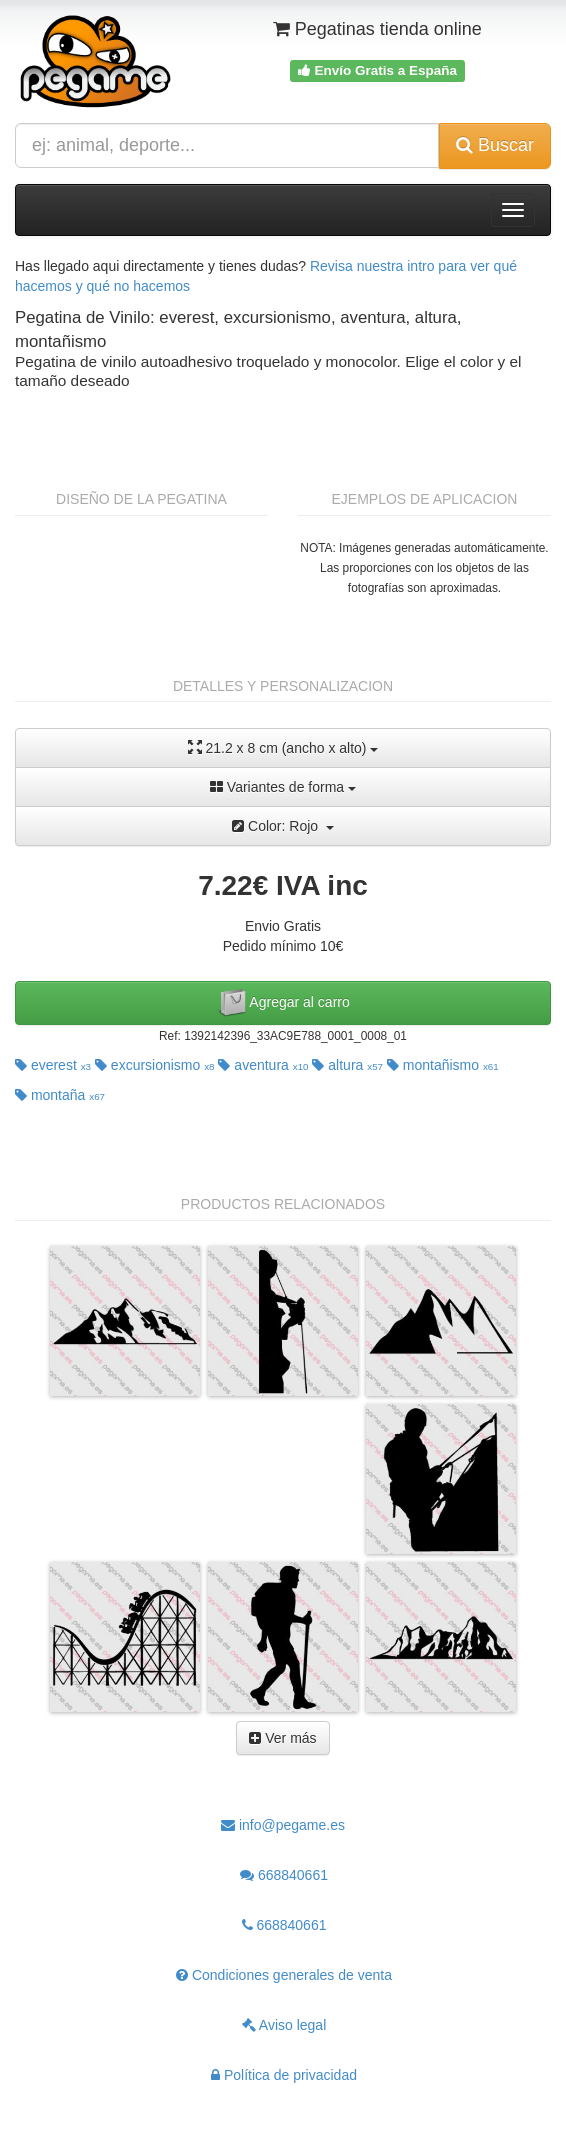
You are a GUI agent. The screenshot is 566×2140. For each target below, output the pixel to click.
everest (53, 1065)
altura (347, 1065)
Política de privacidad (284, 2075)
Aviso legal (284, 2025)
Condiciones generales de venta (284, 1975)
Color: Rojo (283, 826)
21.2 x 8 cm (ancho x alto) (283, 747)
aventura (263, 1065)
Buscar (495, 145)
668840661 (284, 1875)
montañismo (443, 1065)
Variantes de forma (283, 787)
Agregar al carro (283, 1003)
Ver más (282, 1738)
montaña (60, 1095)
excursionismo (155, 1065)
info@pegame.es (283, 1825)
